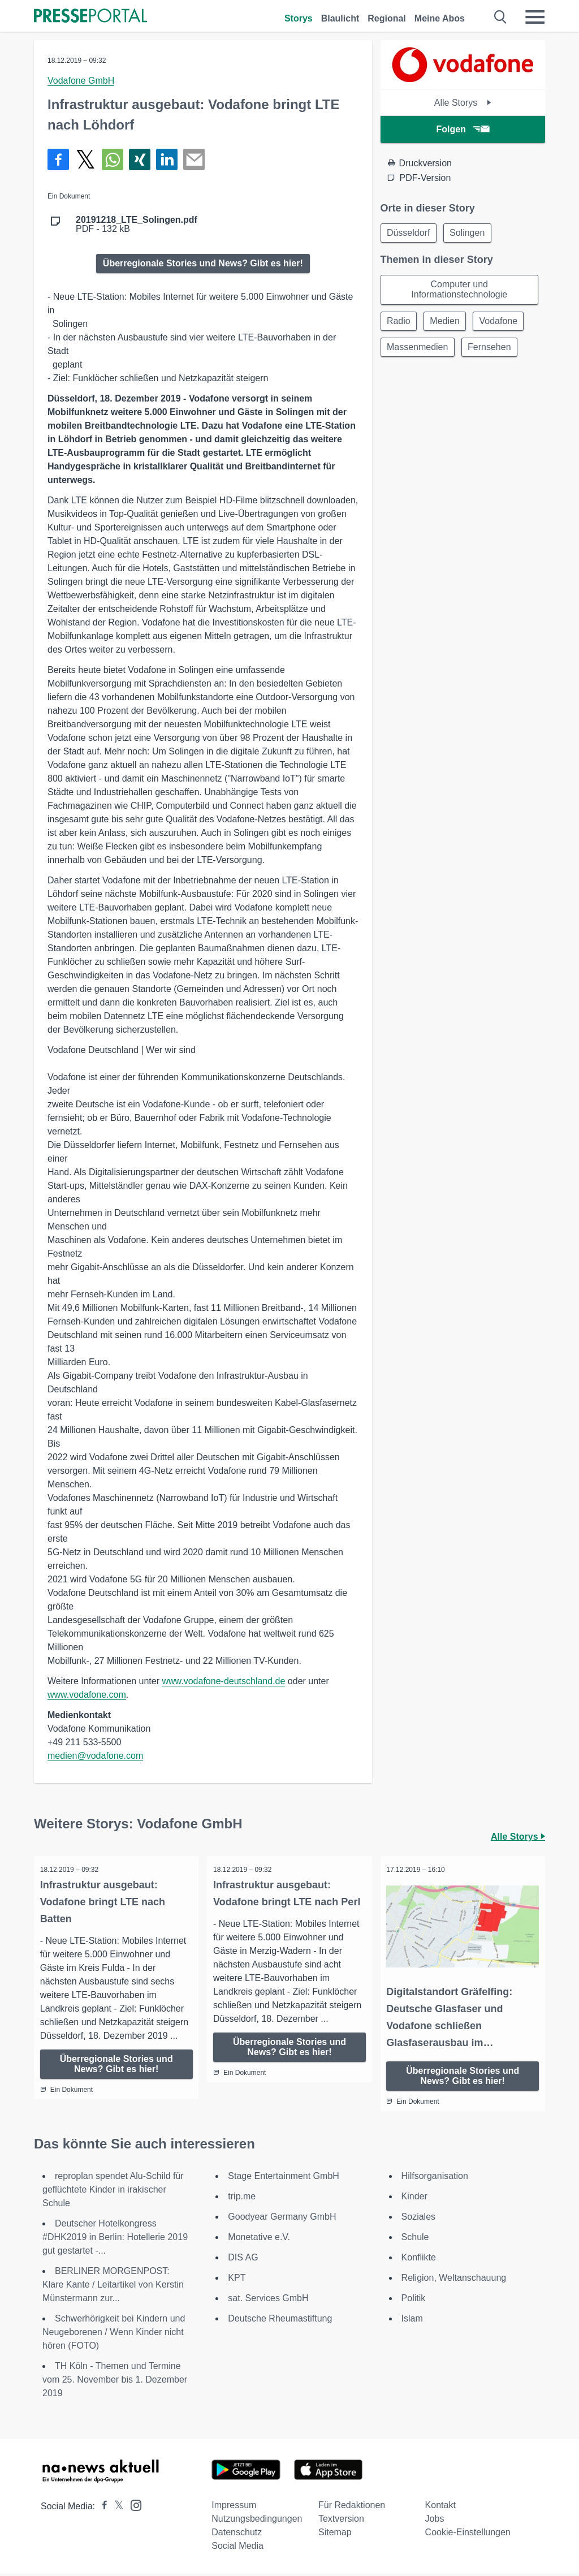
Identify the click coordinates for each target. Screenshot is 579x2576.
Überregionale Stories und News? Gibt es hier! (203, 263)
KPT (236, 2280)
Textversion (341, 2521)
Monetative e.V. (259, 2240)
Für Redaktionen (351, 2508)
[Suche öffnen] (501, 17)
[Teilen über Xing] (139, 159)
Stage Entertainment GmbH (283, 2179)
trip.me (242, 2199)
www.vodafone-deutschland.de (223, 1681)
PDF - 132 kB (136, 224)
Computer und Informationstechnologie (459, 291)
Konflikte (418, 2260)
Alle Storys (462, 102)
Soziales (418, 2219)
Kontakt (440, 2508)
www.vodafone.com (86, 1694)
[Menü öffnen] (535, 17)
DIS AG (243, 2260)
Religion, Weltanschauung (454, 2280)
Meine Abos (439, 18)
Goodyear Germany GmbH (282, 2219)
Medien (447, 323)
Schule (415, 2240)
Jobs (434, 2521)
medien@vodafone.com (95, 1756)
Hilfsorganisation (434, 2179)
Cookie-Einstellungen (468, 2535)
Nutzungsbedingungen (256, 2521)
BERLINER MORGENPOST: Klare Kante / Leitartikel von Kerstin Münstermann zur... (113, 2287)
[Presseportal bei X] (115, 2509)
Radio (400, 323)
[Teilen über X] (85, 159)
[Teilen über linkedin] (167, 159)
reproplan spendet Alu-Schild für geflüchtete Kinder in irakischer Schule (113, 2192)
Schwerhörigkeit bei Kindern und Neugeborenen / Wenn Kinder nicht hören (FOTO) (113, 2334)
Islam (412, 2321)
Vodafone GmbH (80, 80)
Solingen (469, 233)
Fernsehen (492, 350)
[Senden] (194, 159)
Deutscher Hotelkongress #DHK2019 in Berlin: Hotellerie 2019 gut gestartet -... (115, 2239)
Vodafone (503, 323)
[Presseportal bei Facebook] (101, 2509)
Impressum (233, 2508)
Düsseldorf (409, 233)
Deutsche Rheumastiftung (280, 2321)
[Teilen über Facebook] (58, 159)
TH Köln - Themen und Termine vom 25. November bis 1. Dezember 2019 (114, 2382)
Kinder (414, 2199)
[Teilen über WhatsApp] (112, 159)
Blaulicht (340, 18)
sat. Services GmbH (268, 2301)
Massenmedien (419, 350)
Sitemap (335, 2535)
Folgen (463, 129)
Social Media (237, 2548)
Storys (298, 18)
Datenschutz (236, 2535)
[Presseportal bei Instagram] (132, 2507)
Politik (413, 2301)
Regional (387, 18)
